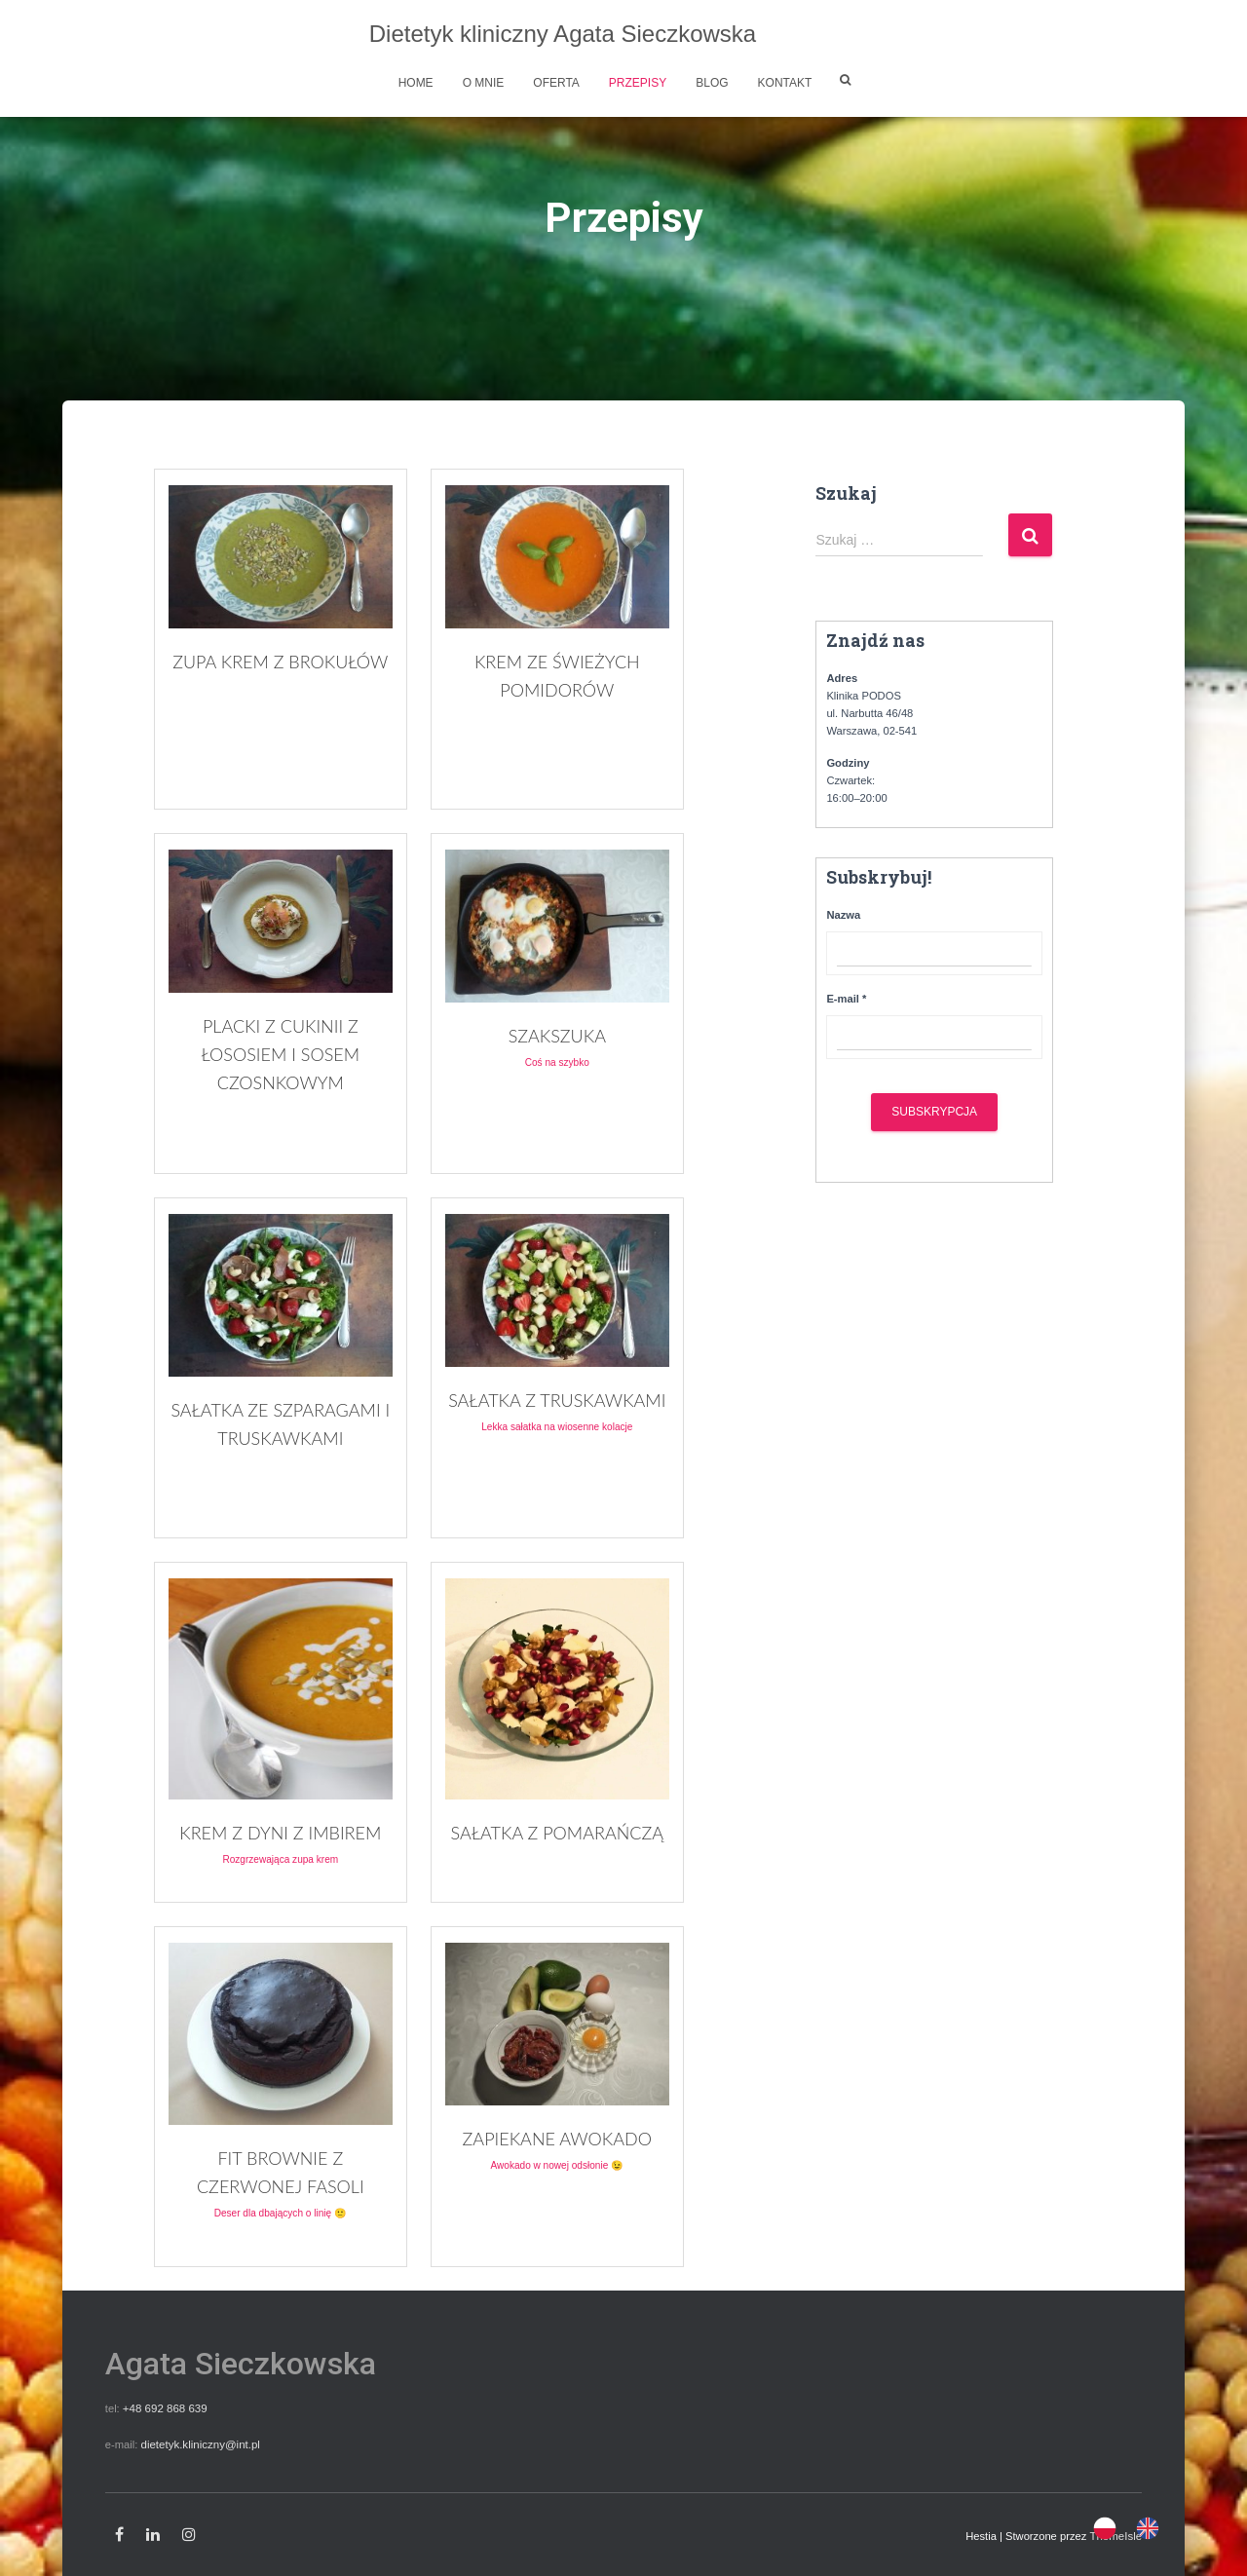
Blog (712, 83)
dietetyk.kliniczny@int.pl (198, 2443)
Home (416, 83)
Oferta (556, 83)
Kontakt (785, 83)
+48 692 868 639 (164, 2408)
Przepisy (637, 83)
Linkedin (153, 2534)
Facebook (119, 2534)
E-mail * (846, 998)
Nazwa (843, 915)
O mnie (484, 83)
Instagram (189, 2534)
